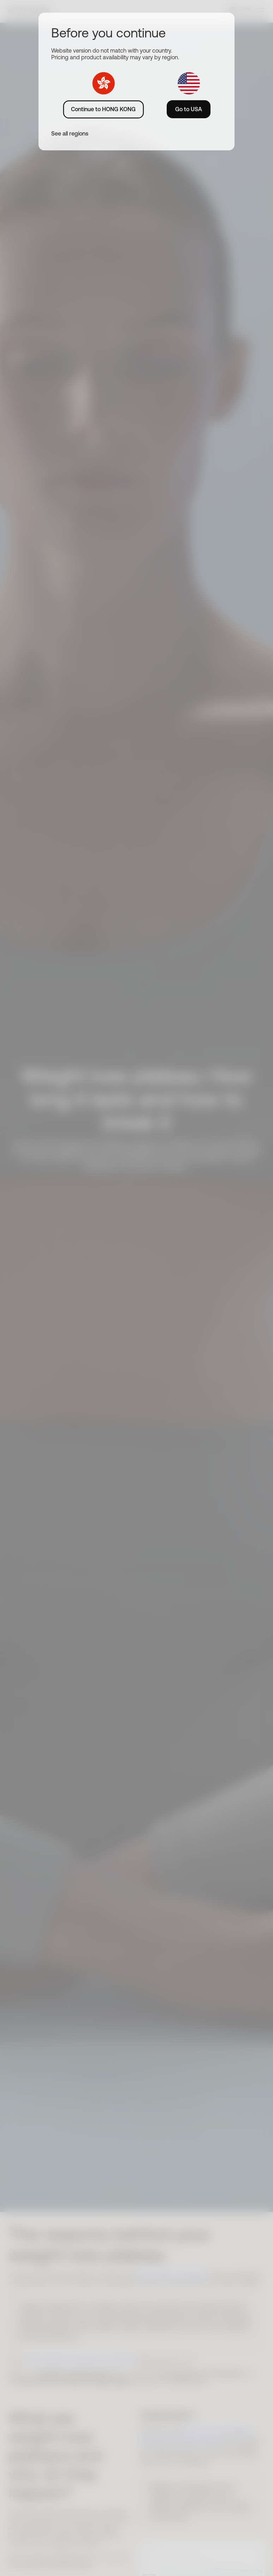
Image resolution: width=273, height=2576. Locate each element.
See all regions (69, 133)
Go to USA (188, 109)
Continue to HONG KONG (103, 109)
